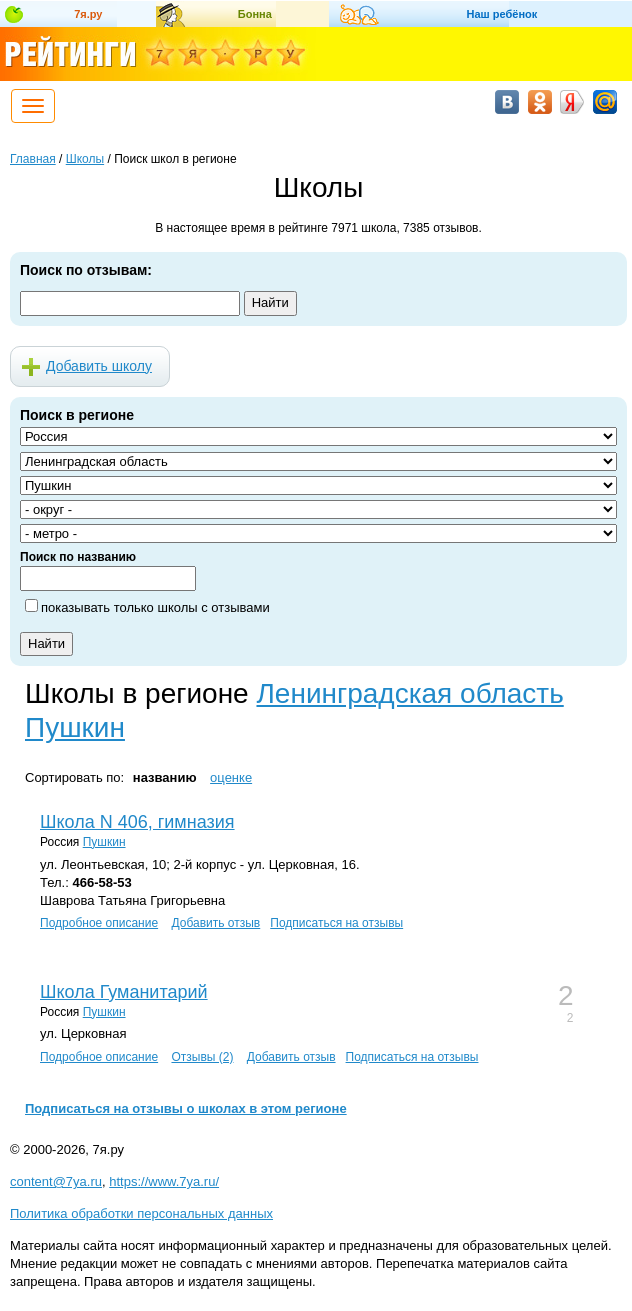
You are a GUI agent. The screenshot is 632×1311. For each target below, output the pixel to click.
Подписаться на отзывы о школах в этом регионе (186, 1108)
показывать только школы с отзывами (155, 607)
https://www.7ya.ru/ (164, 1181)
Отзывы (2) (202, 1057)
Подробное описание (99, 923)
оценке (231, 777)
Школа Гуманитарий (124, 992)
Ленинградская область (409, 693)
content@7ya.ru (56, 1181)
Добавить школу (99, 366)
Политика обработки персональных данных (141, 1213)
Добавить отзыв (215, 923)
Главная (33, 159)
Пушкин (75, 727)
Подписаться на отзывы (336, 923)
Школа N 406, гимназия (137, 822)
